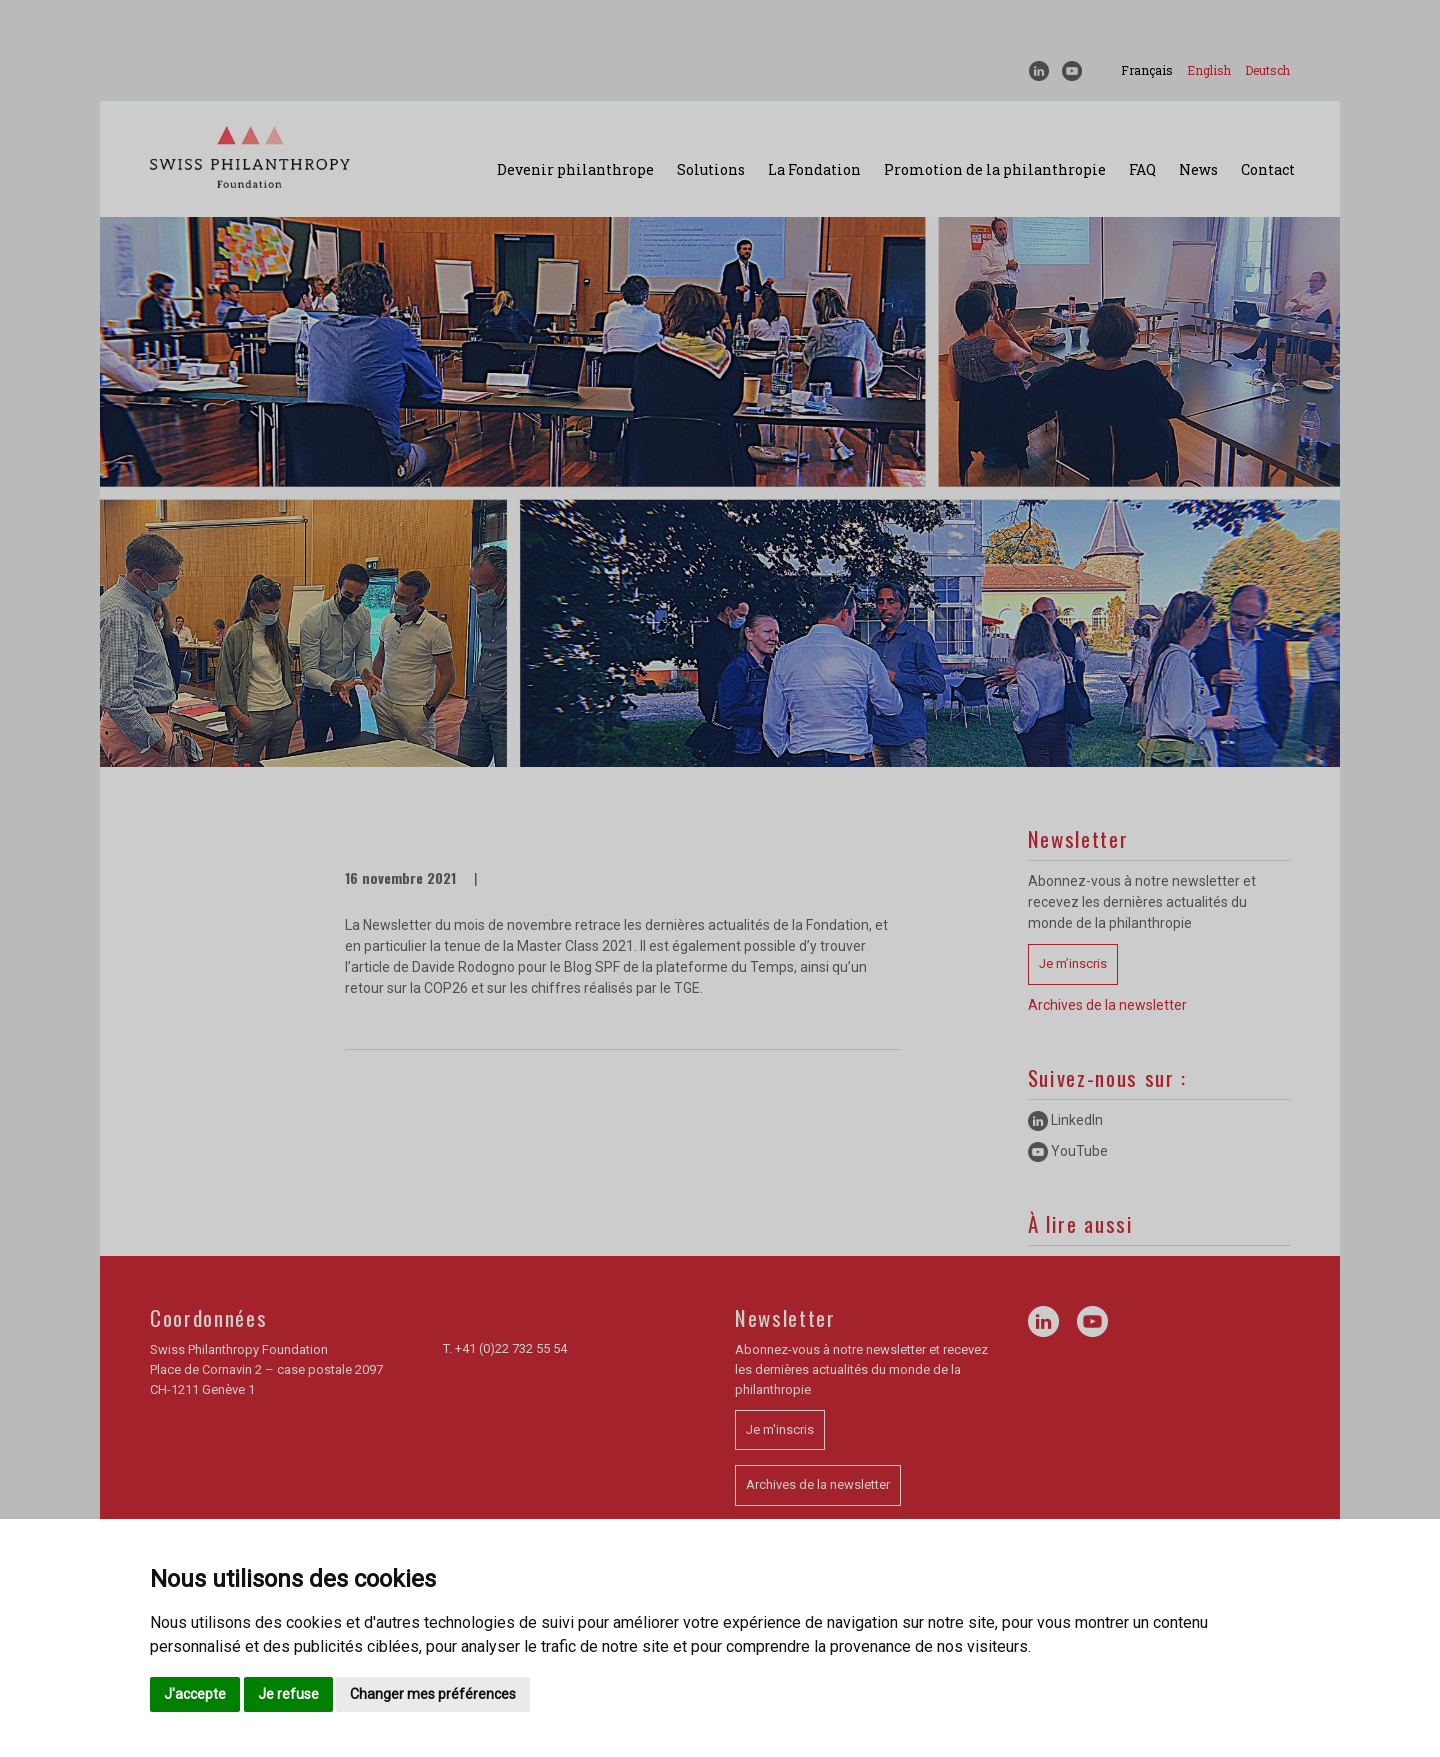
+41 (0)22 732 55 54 (511, 1348)
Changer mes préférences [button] (433, 1694)
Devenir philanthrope (575, 169)
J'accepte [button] (195, 1694)
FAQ (1142, 169)
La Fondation (814, 169)
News (1198, 169)
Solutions (711, 169)
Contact (1268, 169)
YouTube (1068, 1151)
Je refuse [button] (288, 1694)
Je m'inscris (780, 1429)
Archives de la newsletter (1107, 1005)
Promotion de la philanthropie (995, 169)
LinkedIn (1065, 1120)
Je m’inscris (1073, 963)
